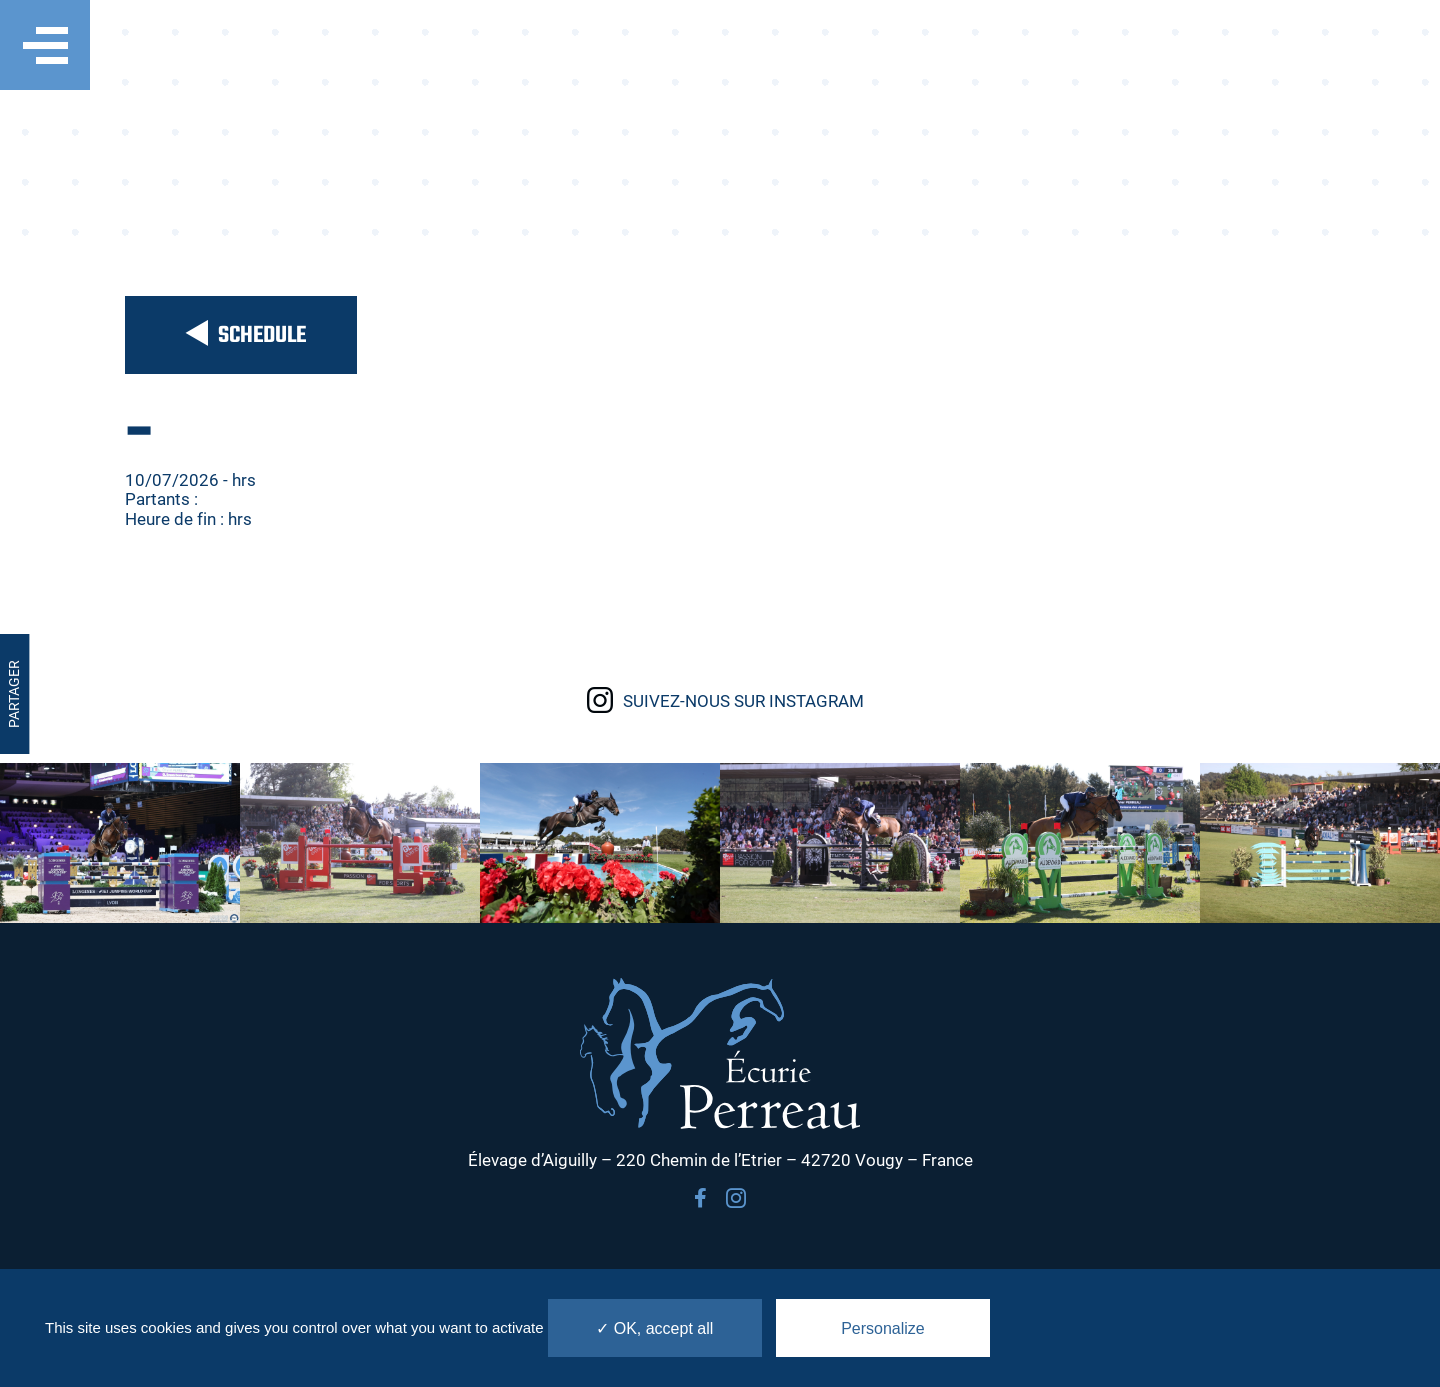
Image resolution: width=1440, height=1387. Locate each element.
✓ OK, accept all (654, 1328)
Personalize (883, 1328)
